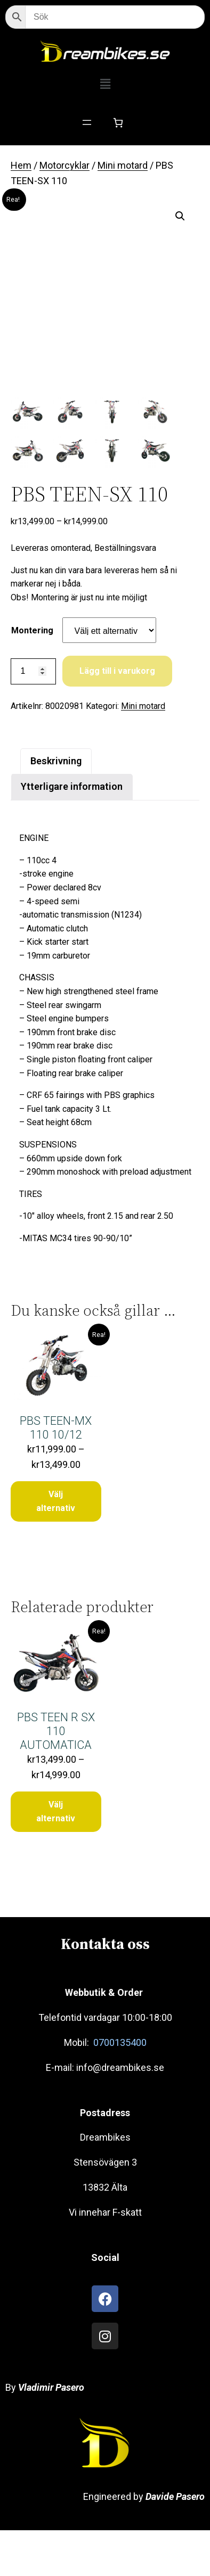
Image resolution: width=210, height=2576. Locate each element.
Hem (21, 165)
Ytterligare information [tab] (72, 786)
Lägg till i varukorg (117, 671)
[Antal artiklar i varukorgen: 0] (118, 123)
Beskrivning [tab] (56, 760)
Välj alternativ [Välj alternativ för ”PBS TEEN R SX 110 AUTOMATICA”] (55, 1811)
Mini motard (123, 165)
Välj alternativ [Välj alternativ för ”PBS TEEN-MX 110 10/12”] (55, 1501)
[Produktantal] (33, 671)
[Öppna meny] (86, 122)
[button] (105, 84)
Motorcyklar (64, 165)
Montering (32, 630)
